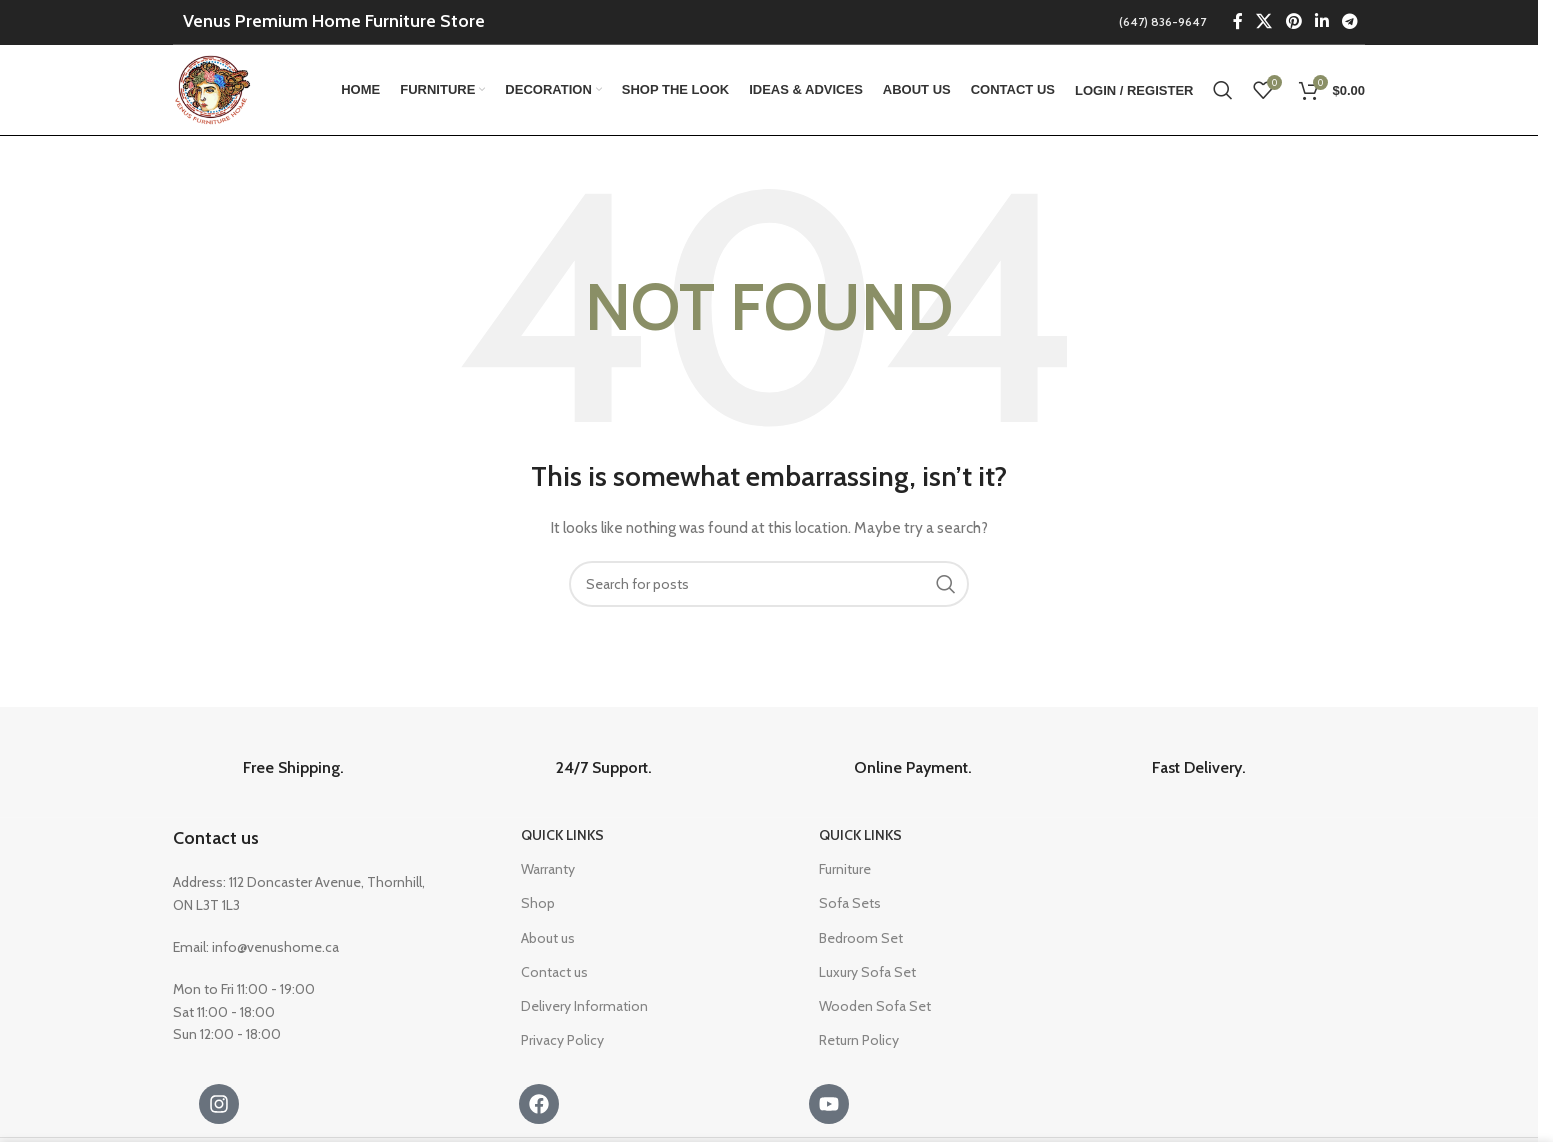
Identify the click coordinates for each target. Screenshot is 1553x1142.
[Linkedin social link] (1321, 21)
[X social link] (1264, 21)
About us (548, 938)
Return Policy (859, 1040)
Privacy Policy (562, 1040)
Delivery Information (584, 1006)
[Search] (1223, 90)
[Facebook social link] (1238, 21)
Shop (538, 903)
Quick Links (562, 835)
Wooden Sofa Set (875, 1006)
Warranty (548, 869)
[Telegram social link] (1350, 21)
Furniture (845, 869)
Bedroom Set (861, 938)
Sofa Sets (850, 903)
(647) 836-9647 (1162, 21)
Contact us (216, 838)
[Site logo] (214, 88)
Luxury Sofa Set (867, 972)
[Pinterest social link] (1293, 21)
